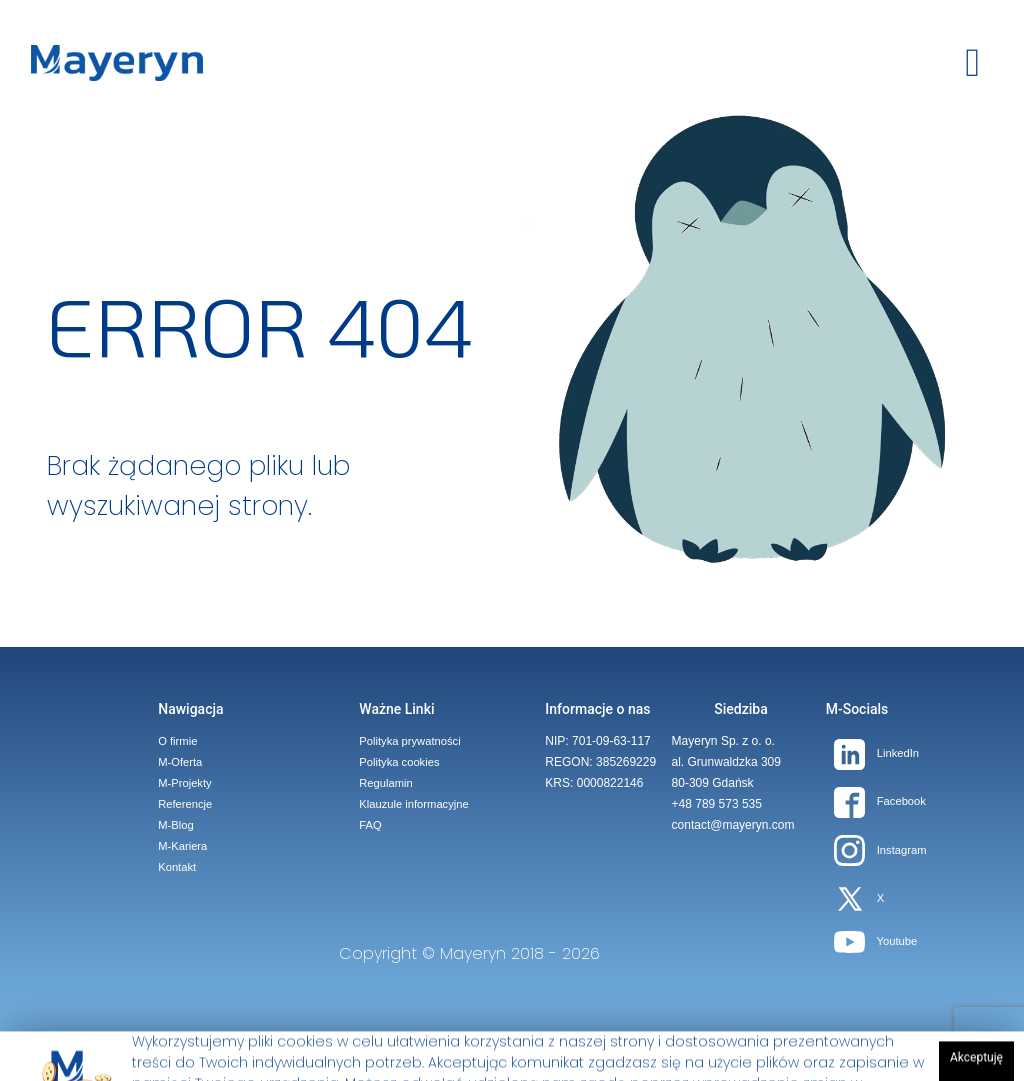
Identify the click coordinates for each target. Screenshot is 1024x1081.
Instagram (880, 850)
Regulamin (385, 783)
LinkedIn (876, 753)
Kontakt (177, 867)
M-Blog (175, 825)
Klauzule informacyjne (413, 804)
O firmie (177, 741)
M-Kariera (182, 846)
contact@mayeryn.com (733, 825)
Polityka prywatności (409, 741)
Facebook (880, 801)
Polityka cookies (399, 762)
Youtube (876, 941)
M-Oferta (180, 762)
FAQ (370, 825)
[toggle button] (972, 63)
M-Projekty (184, 783)
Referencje (185, 804)
